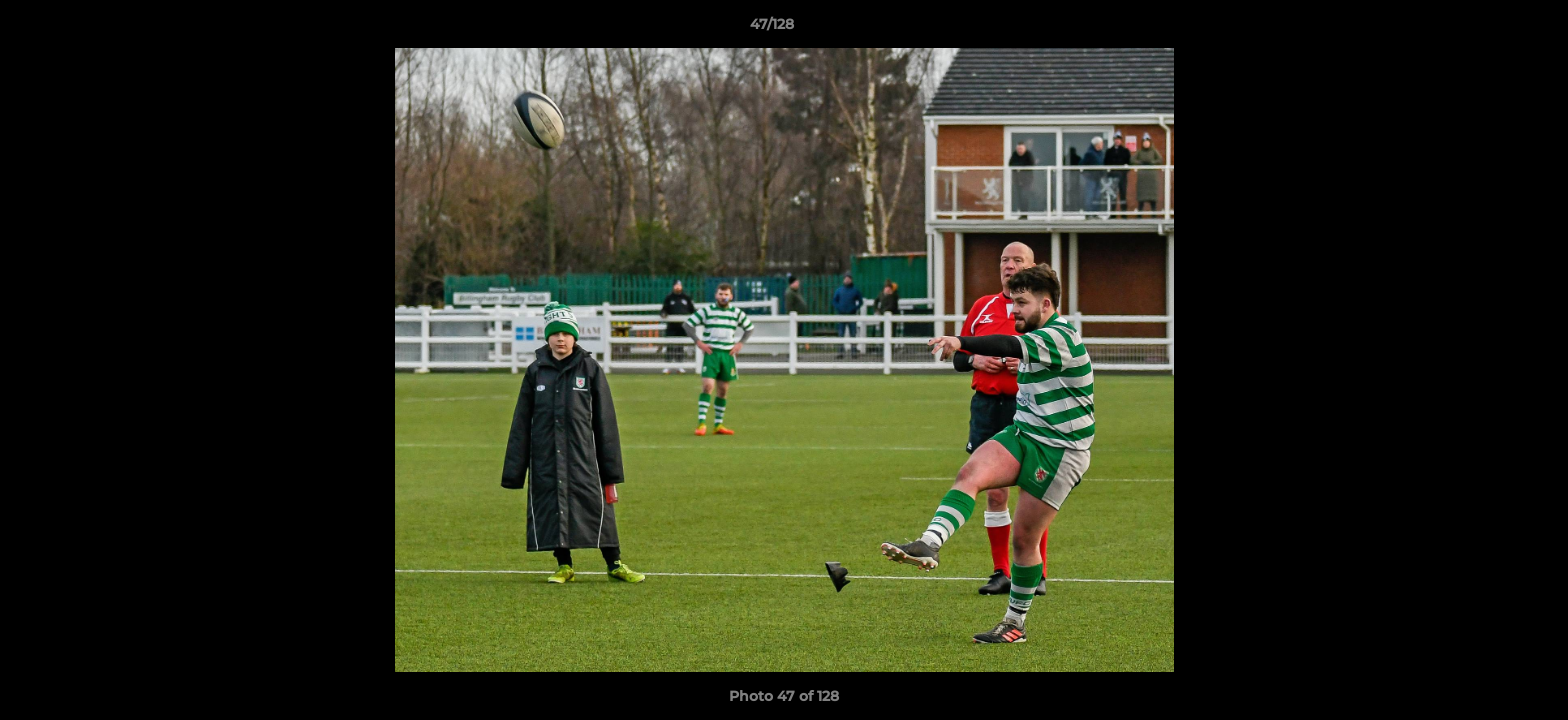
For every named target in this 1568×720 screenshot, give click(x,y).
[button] (1484, 29)
